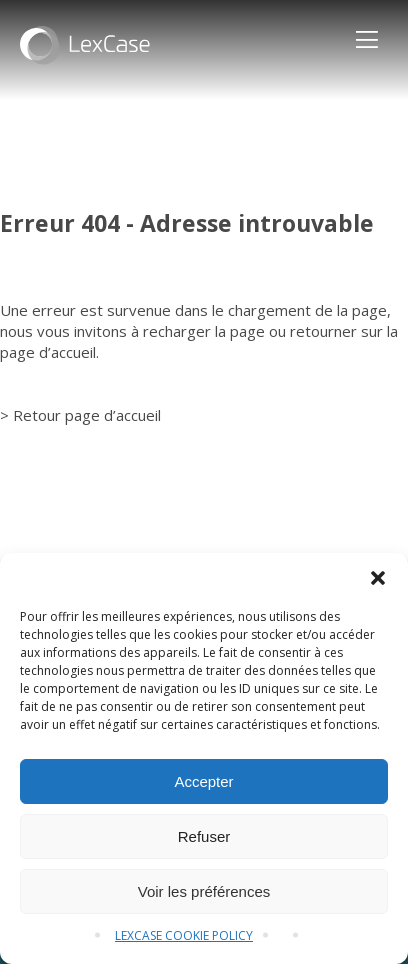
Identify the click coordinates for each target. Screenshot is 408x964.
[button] (378, 578)
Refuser (204, 836)
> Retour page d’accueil (80, 415)
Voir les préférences (204, 891)
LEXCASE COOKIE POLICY (184, 935)
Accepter (203, 781)
